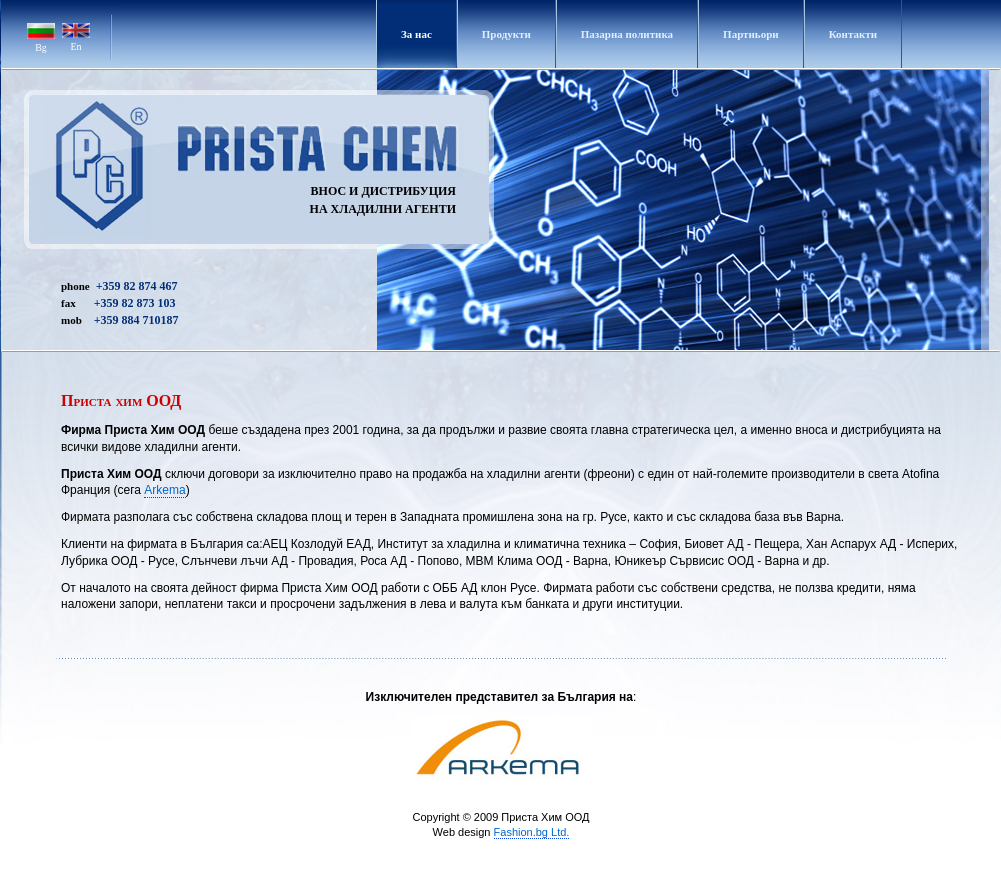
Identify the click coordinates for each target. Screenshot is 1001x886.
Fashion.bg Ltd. (532, 832)
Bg (41, 47)
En (75, 46)
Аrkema (164, 490)
